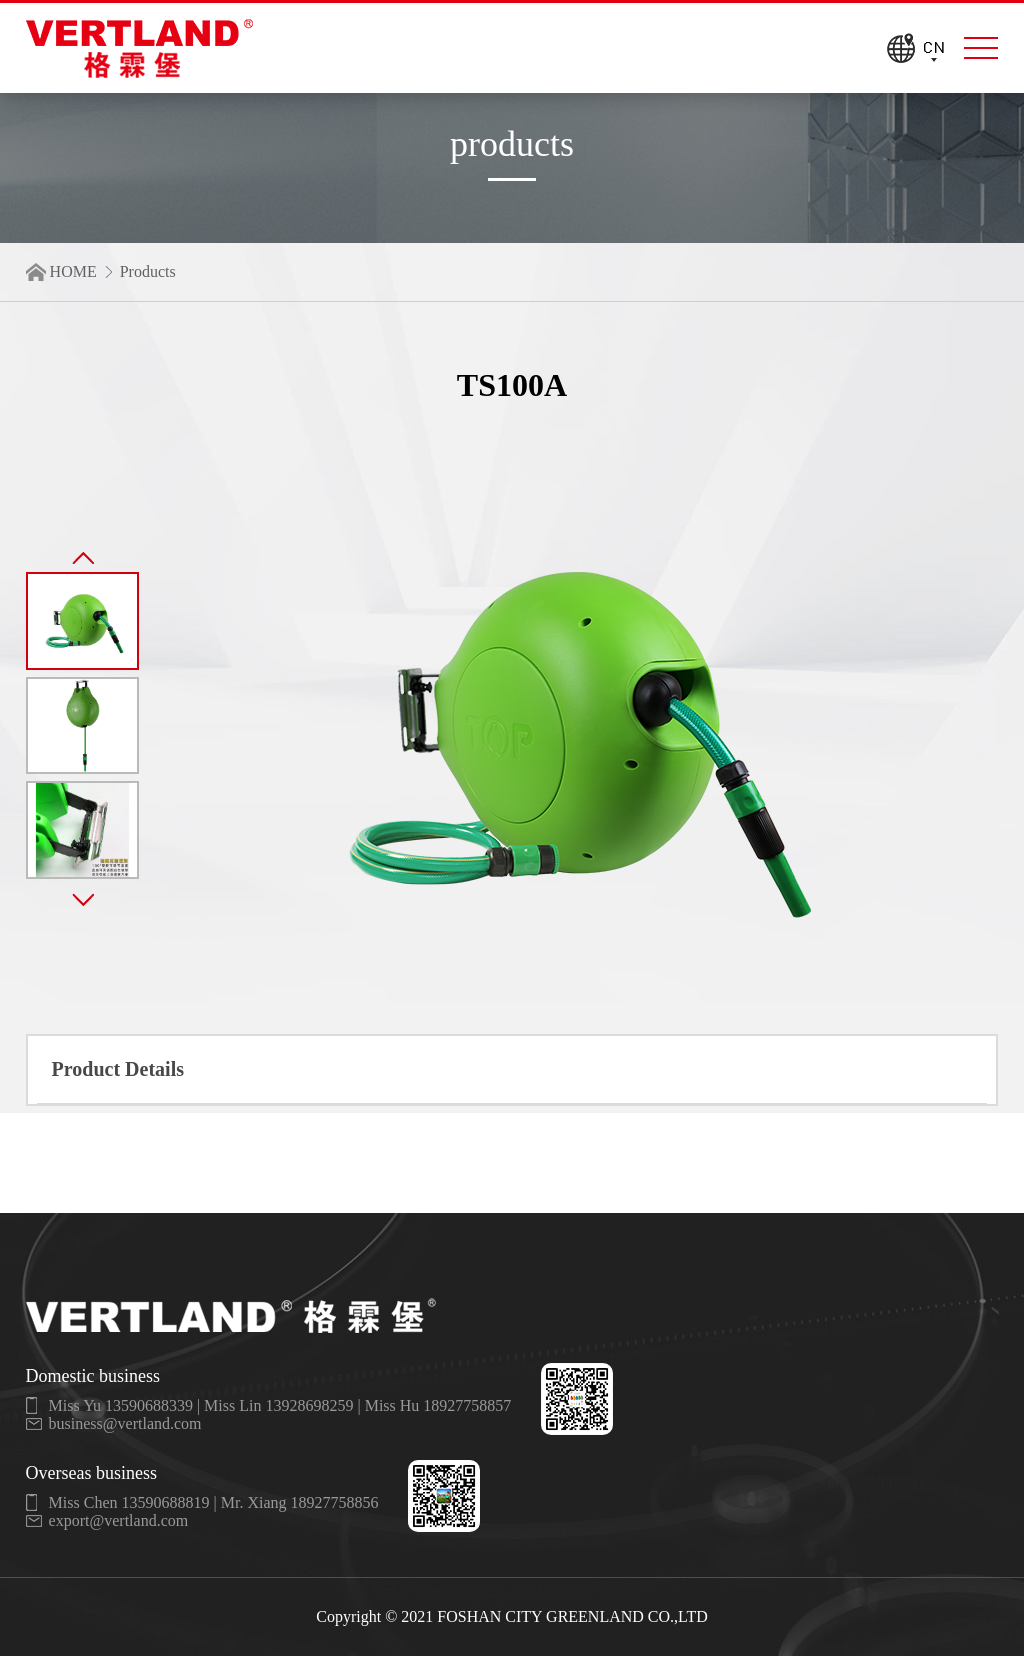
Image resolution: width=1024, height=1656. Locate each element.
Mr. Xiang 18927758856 (300, 1502)
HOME (73, 271)
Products (148, 271)
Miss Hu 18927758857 (438, 1405)
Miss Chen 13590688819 (129, 1502)
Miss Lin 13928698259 (278, 1405)
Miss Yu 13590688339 (121, 1405)
